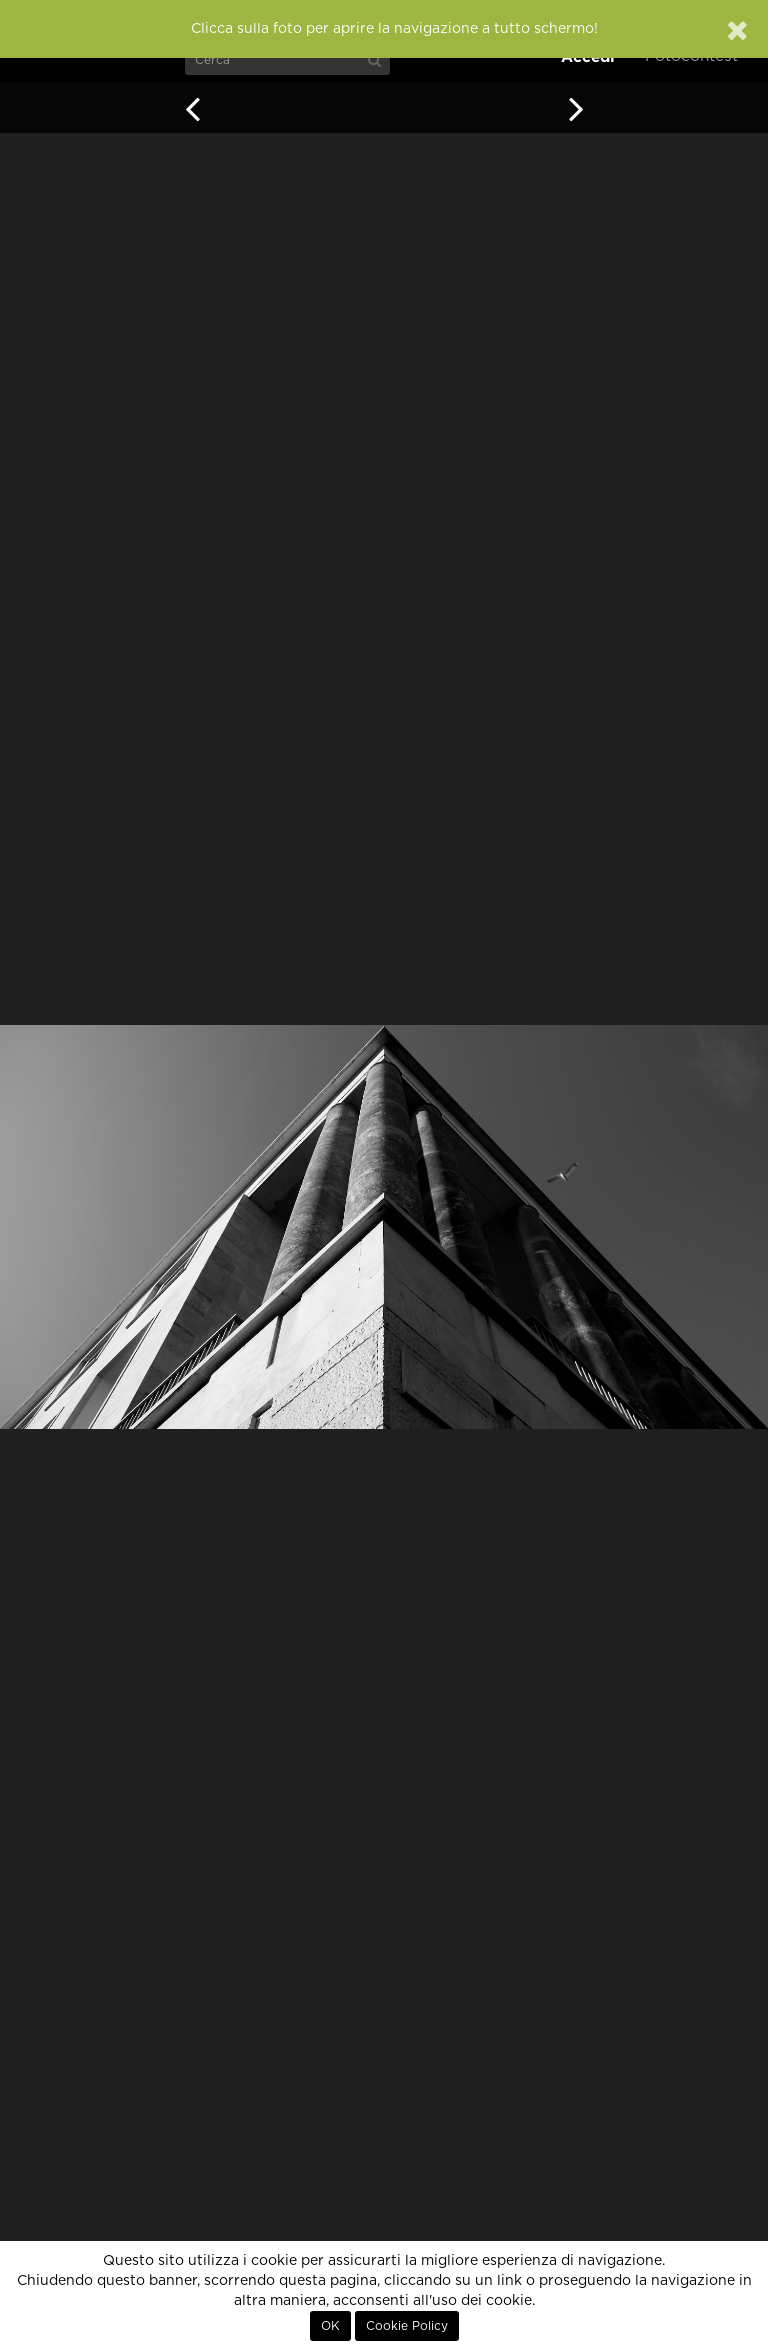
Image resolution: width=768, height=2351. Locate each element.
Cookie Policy (407, 2326)
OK (330, 2326)
